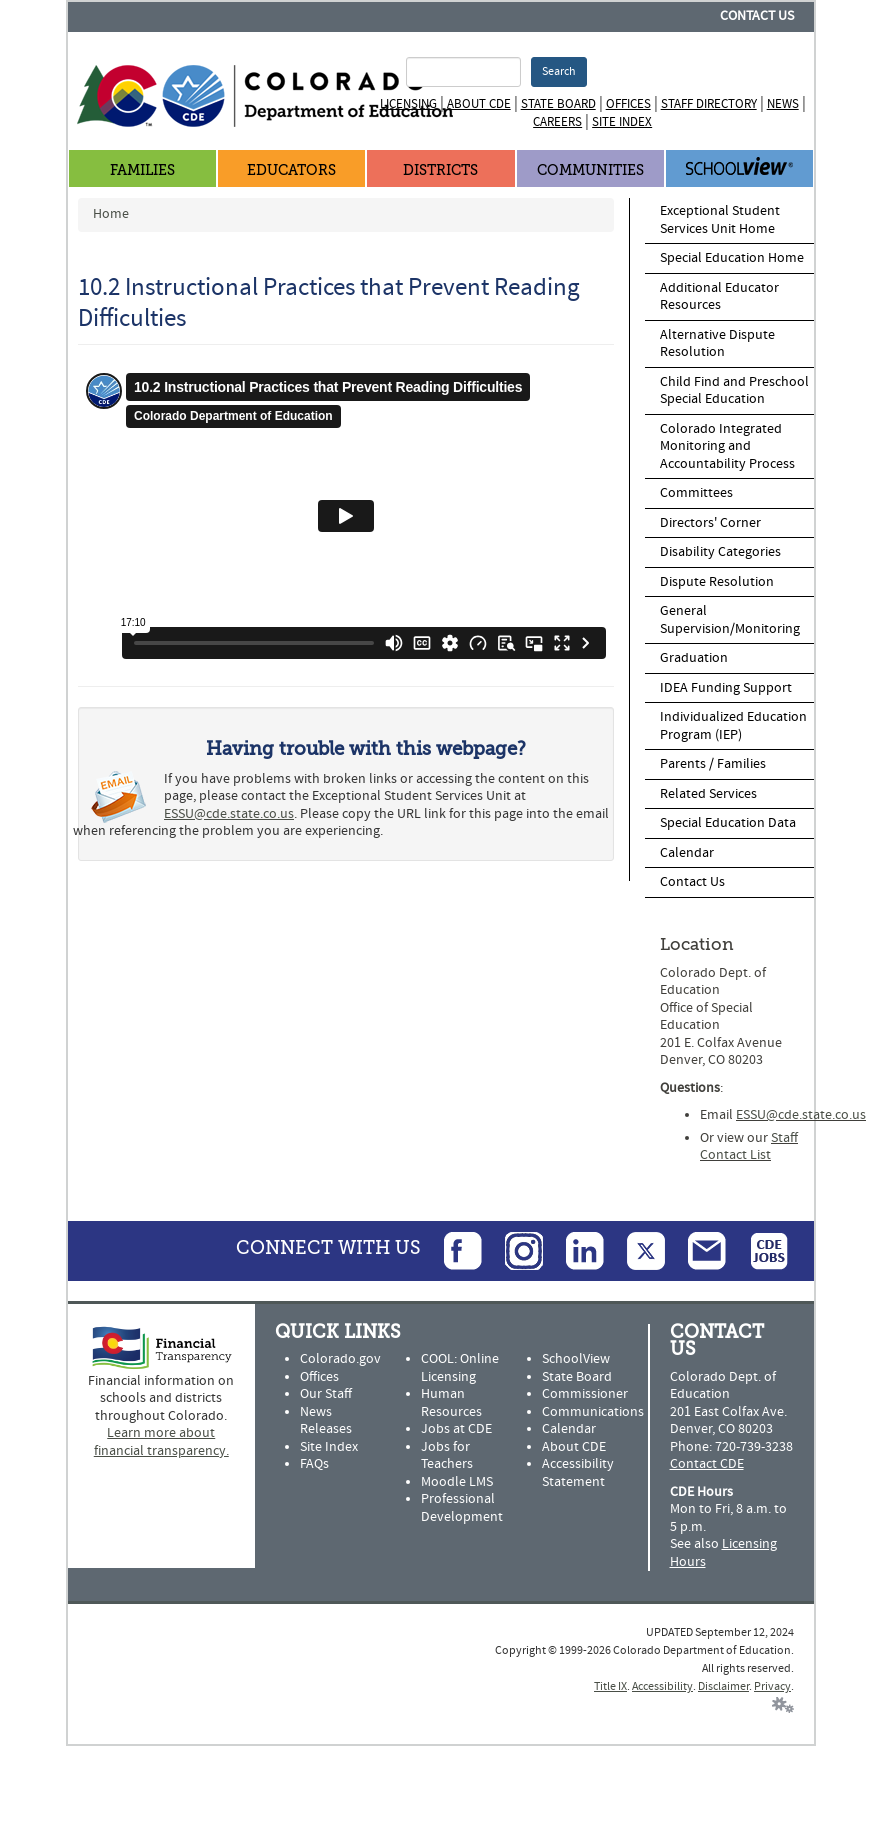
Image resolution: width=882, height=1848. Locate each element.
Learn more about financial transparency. (161, 1442)
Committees (696, 493)
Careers (557, 122)
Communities (590, 170)
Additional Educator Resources (719, 297)
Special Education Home (732, 258)
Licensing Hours (723, 1553)
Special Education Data (728, 823)
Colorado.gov (340, 1359)
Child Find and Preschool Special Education (734, 391)
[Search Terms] (463, 72)
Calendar (687, 853)
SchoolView (576, 1359)
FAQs (314, 1464)
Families (142, 170)
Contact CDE (707, 1464)
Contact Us (757, 16)
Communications (593, 1412)
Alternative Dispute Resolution (717, 344)
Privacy (772, 1686)
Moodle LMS (457, 1482)
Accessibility (662, 1686)
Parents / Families (713, 764)
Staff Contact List (749, 1147)
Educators (291, 170)
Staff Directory (709, 104)
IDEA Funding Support (726, 688)
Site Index (622, 122)
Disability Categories (720, 552)
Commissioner (585, 1394)
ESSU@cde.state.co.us (229, 814)
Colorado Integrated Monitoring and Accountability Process (727, 446)
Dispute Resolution (717, 582)
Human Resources (451, 1403)
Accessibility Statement (578, 1473)
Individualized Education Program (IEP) (733, 726)
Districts (440, 170)
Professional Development (462, 1508)
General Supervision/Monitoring (730, 620)
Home (111, 214)
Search (559, 71)
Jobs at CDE (456, 1429)
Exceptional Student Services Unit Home (720, 220)
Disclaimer (723, 1686)
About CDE (479, 104)
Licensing (408, 104)
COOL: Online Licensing (460, 1368)
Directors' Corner (710, 523)
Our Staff (326, 1394)
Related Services (708, 794)
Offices (628, 104)
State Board (558, 104)
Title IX (610, 1686)
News (783, 104)
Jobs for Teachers (447, 1456)
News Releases (326, 1421)
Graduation (694, 658)
